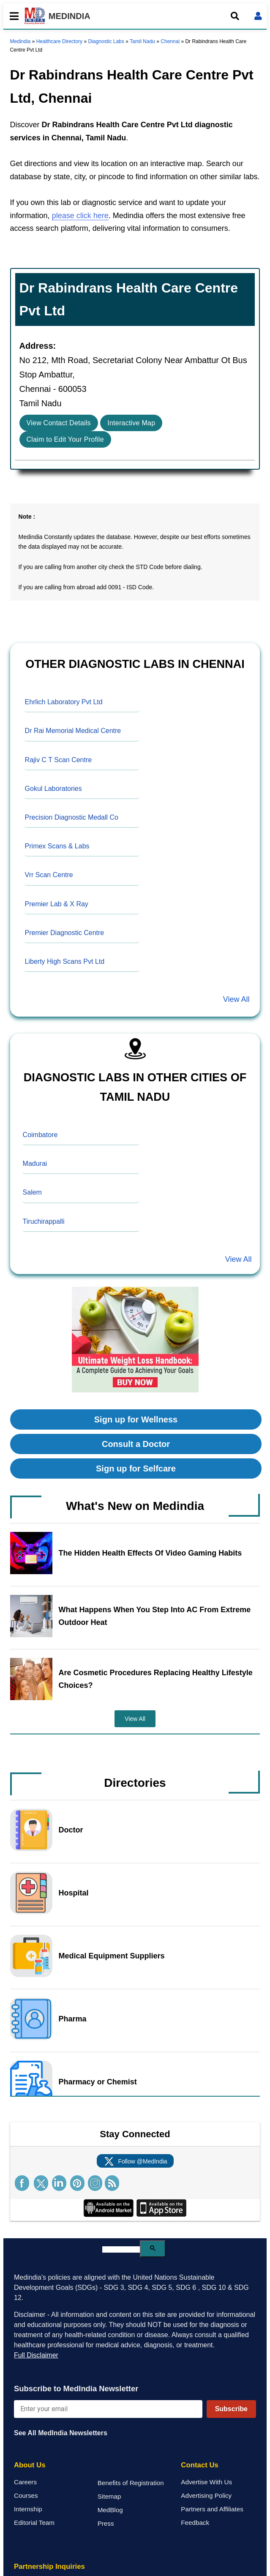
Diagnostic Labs (106, 41)
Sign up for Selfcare (136, 1468)
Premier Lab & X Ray (56, 904)
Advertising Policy (206, 2495)
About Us (30, 2465)
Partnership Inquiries (49, 2566)
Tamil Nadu (142, 41)
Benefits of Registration (131, 2482)
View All (236, 999)
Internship (28, 2509)
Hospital (74, 1893)
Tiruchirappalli (44, 1221)
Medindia (20, 41)
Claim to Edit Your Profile (65, 439)
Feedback (195, 2522)
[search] (121, 2249)
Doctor (71, 1830)
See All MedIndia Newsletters (60, 2433)
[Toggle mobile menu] (11, 16)
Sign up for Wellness (135, 1419)
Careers (25, 2482)
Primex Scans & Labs (57, 846)
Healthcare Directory (59, 41)
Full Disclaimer (36, 2355)
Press (106, 2523)
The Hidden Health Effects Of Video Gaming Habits (150, 1553)
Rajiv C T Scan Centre (58, 759)
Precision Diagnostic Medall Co (71, 817)
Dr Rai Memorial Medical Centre (73, 730)
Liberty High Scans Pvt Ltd (65, 961)
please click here (80, 215)
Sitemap (109, 2496)
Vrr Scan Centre (49, 874)
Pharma (73, 2019)
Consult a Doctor (136, 1444)
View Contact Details (59, 423)
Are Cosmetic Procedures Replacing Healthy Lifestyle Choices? (156, 1679)
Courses (26, 2495)
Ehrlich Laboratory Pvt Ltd (64, 702)
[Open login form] (258, 16)
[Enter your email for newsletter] (108, 2409)
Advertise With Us (206, 2482)
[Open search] (234, 16)
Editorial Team (34, 2522)
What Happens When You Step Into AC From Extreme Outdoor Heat (155, 1616)
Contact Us (199, 2465)
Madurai (35, 1163)
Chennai (170, 41)
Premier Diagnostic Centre (64, 932)
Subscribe (231, 2408)
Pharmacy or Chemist (98, 2082)
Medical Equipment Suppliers (112, 1956)
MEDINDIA (57, 16)
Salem (32, 1192)
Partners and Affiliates (212, 2509)
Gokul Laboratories (53, 788)
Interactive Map (131, 423)
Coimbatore (40, 1134)
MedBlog (110, 2509)
